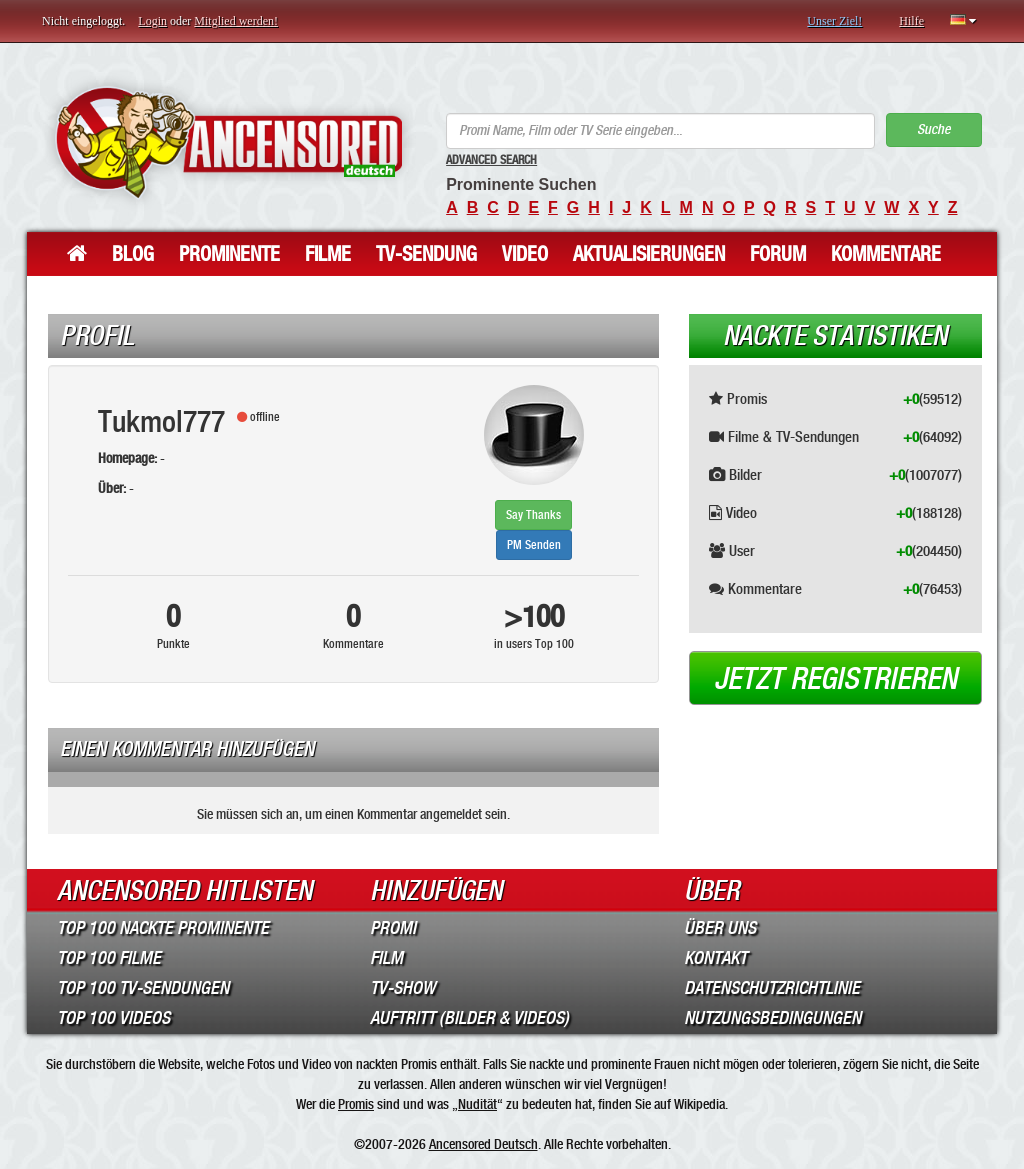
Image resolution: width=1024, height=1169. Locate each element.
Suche (933, 129)
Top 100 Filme (109, 958)
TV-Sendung (426, 254)
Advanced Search (491, 160)
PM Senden (534, 545)
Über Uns (720, 928)
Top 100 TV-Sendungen (143, 988)
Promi (393, 928)
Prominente (229, 254)
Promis (356, 1104)
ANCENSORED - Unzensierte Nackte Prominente (229, 142)
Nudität (477, 1104)
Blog (133, 254)
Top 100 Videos (113, 1018)
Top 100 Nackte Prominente (163, 928)
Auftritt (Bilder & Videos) (469, 1018)
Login (152, 21)
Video (525, 254)
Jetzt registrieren (835, 679)
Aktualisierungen (649, 254)
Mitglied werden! (236, 21)
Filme (328, 254)
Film (386, 958)
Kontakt (715, 958)
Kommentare (886, 254)
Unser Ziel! (834, 21)
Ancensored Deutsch (483, 1144)
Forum (778, 254)
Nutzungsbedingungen (772, 1018)
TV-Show (402, 988)
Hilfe (911, 21)
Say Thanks (533, 515)
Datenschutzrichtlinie (772, 988)
